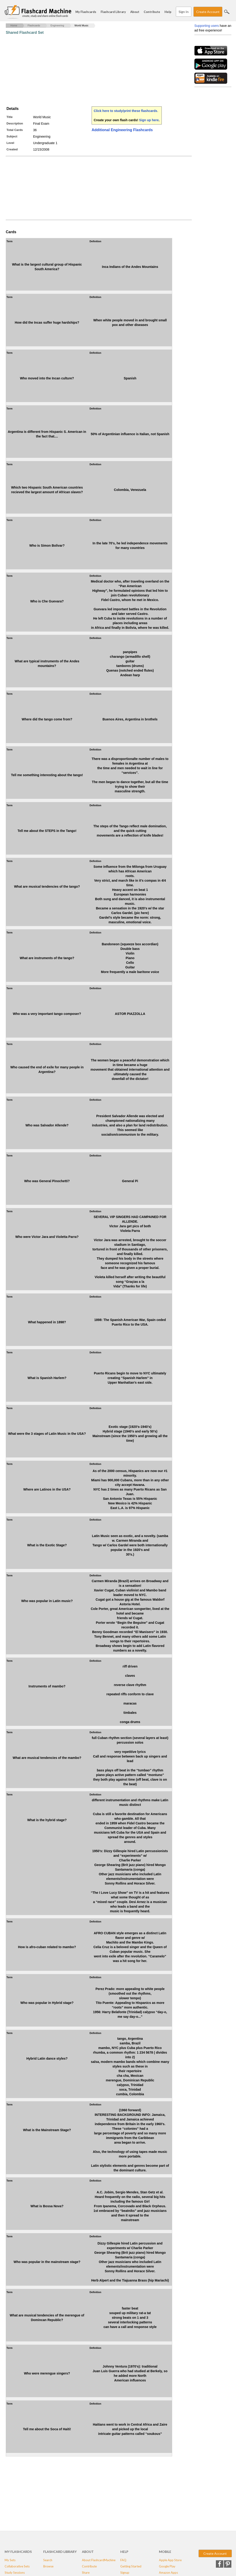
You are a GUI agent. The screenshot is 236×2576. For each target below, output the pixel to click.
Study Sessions (15, 2572)
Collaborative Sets (17, 2566)
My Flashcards (85, 12)
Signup (124, 2572)
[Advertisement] (90, 70)
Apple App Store (170, 2560)
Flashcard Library (113, 12)
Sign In (184, 12)
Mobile (165, 2552)
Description (14, 123)
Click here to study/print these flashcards (125, 111)
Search (226, 11)
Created (12, 149)
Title (9, 117)
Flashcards (34, 25)
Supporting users (206, 26)
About (134, 12)
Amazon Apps (168, 2572)
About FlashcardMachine (98, 2560)
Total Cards (14, 130)
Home (13, 25)
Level (10, 143)
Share (86, 2572)
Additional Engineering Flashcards (122, 130)
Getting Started (130, 2566)
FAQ (123, 2560)
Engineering (57, 25)
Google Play (167, 2566)
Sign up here (149, 120)
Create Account (208, 12)
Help (168, 12)
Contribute (152, 12)
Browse (48, 2566)
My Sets (10, 2560)
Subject (11, 136)
